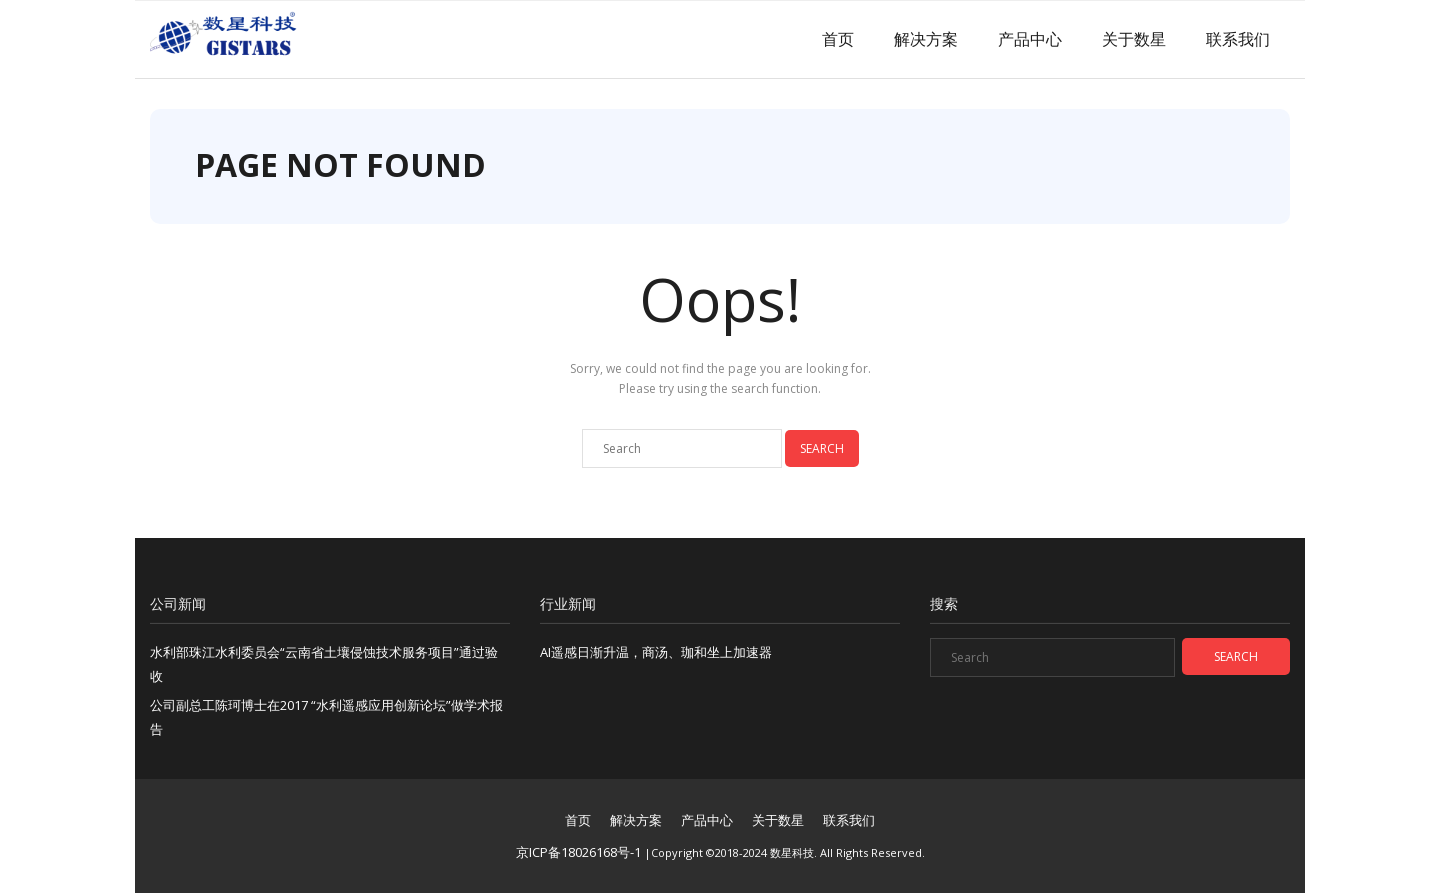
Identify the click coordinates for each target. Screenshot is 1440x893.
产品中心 (1030, 39)
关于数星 (1134, 39)
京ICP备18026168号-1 (578, 852)
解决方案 (926, 39)
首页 (838, 39)
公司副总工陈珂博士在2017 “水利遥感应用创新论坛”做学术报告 (326, 716)
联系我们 (1238, 39)
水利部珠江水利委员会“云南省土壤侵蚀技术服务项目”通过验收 (324, 663)
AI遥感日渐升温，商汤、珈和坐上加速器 (656, 652)
